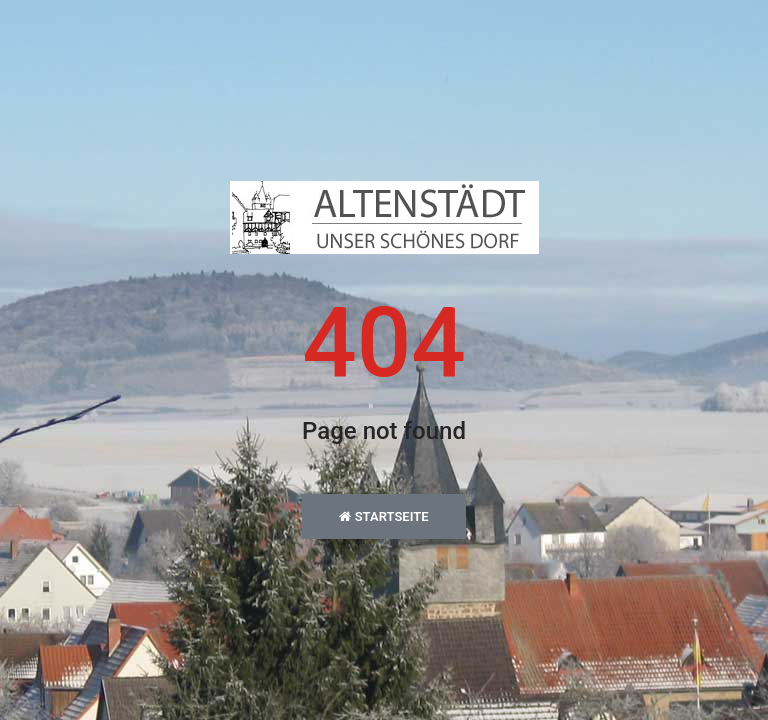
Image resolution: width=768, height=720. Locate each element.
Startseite (383, 516)
